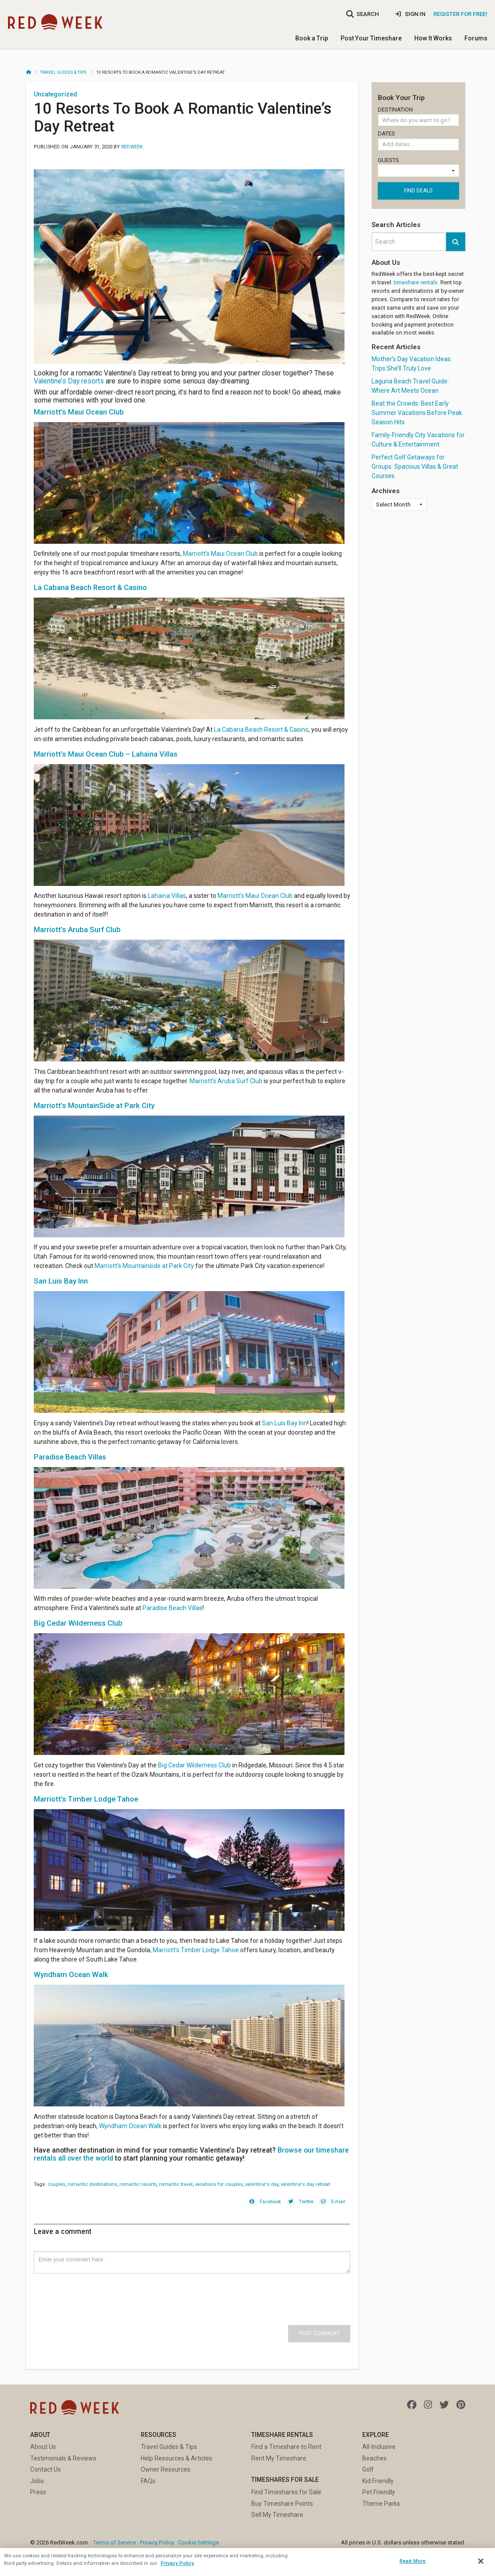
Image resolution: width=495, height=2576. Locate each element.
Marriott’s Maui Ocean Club (220, 553)
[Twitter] (300, 2201)
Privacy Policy (157, 2542)
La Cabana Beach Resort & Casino (261, 729)
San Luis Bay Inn (284, 1423)
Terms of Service (114, 2542)
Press (38, 2492)
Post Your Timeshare (371, 38)
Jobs (37, 2480)
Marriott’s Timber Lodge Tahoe (196, 1950)
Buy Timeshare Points (282, 2503)
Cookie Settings (198, 2542)
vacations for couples (219, 2184)
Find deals (418, 190)
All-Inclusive (379, 2446)
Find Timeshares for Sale (286, 2492)
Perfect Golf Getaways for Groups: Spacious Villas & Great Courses (415, 466)
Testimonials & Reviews (63, 2458)
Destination (418, 116)
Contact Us (45, 2469)
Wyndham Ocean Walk (130, 2125)
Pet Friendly (378, 2492)
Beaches (374, 2458)
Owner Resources (165, 2469)
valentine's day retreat (305, 2184)
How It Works (433, 38)
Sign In (410, 14)
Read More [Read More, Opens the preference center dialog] (413, 2561)
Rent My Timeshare (278, 2458)
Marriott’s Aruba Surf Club (226, 1081)
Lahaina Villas (167, 895)
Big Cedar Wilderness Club (194, 1765)
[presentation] (101, 2290)
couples (56, 2184)
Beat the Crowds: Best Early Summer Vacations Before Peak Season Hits (417, 413)
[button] (455, 241)
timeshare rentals (416, 282)
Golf (368, 2469)
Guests (418, 167)
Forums (475, 38)
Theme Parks (381, 2503)
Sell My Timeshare (277, 2514)
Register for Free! (460, 14)
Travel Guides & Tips (63, 72)
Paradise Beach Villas (172, 1607)
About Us (43, 2446)
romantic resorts (138, 2184)
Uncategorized (55, 94)
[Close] (481, 2561)
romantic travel (176, 2184)
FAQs (148, 2480)
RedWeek (132, 147)
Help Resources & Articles (176, 2458)
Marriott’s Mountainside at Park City (144, 1265)
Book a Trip (311, 38)
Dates (418, 142)
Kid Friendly (378, 2480)
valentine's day (261, 2184)
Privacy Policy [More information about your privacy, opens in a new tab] (177, 2563)
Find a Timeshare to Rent (286, 2446)
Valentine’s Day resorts (69, 381)
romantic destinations (92, 2184)
